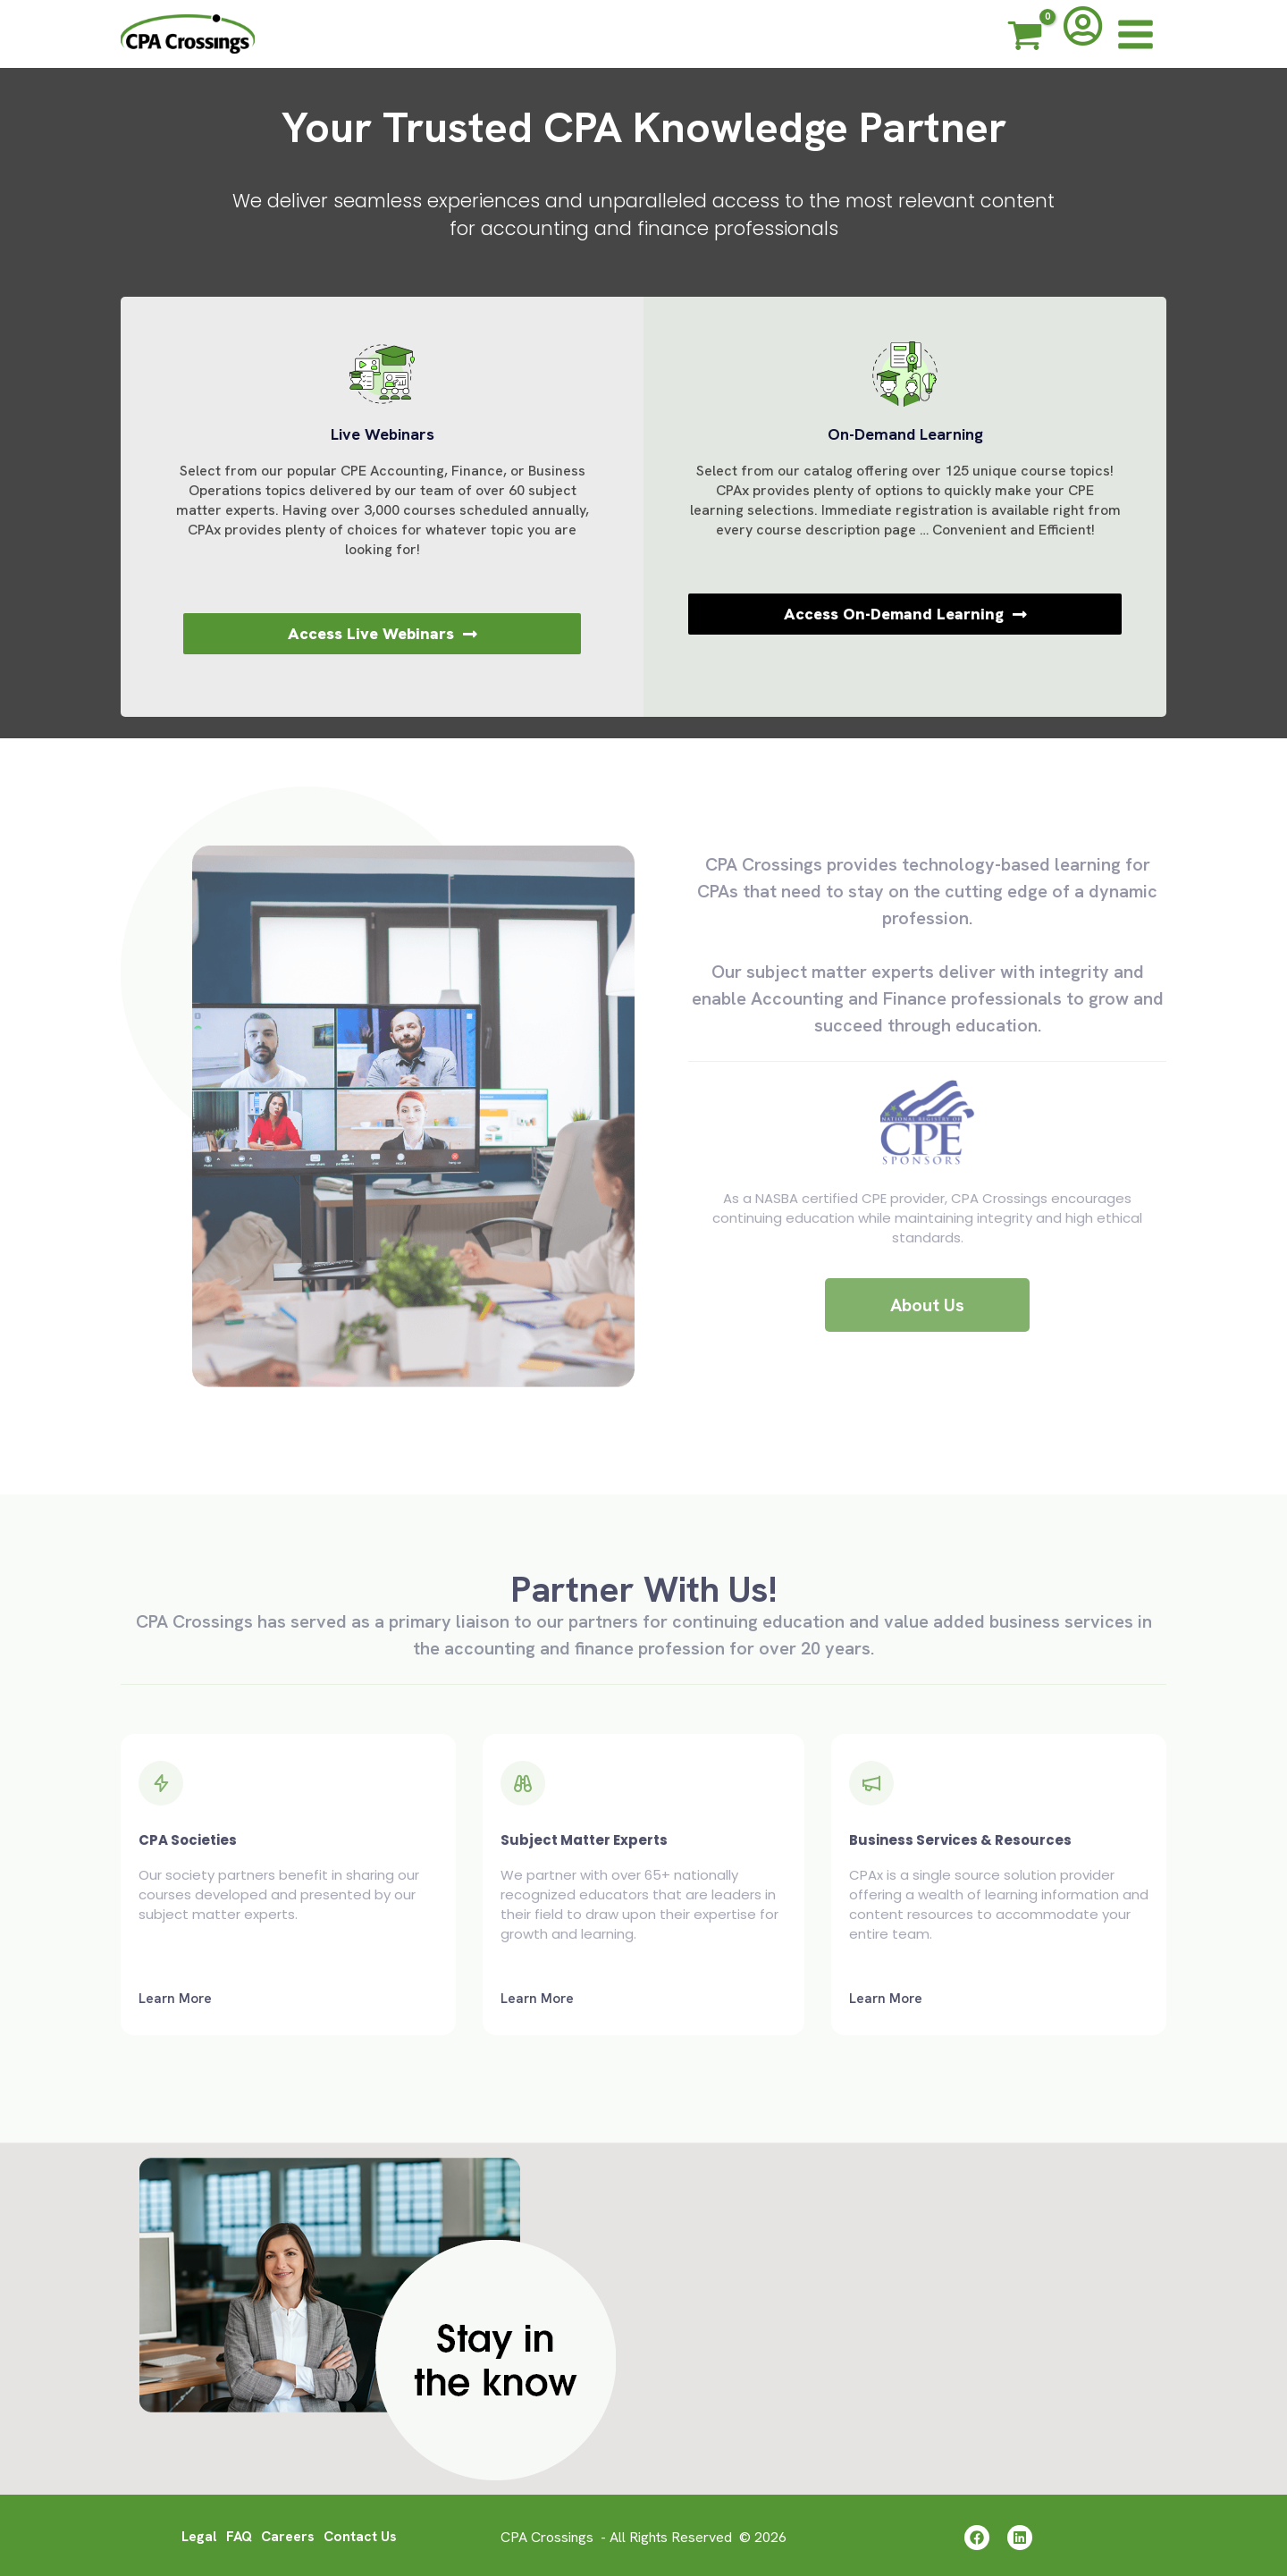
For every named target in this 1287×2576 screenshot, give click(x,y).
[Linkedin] (1021, 2535)
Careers (288, 2534)
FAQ (238, 2534)
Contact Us (362, 2534)
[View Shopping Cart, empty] (1025, 38)
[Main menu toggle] (1135, 34)
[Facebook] (974, 2535)
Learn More (175, 1999)
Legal (197, 2534)
